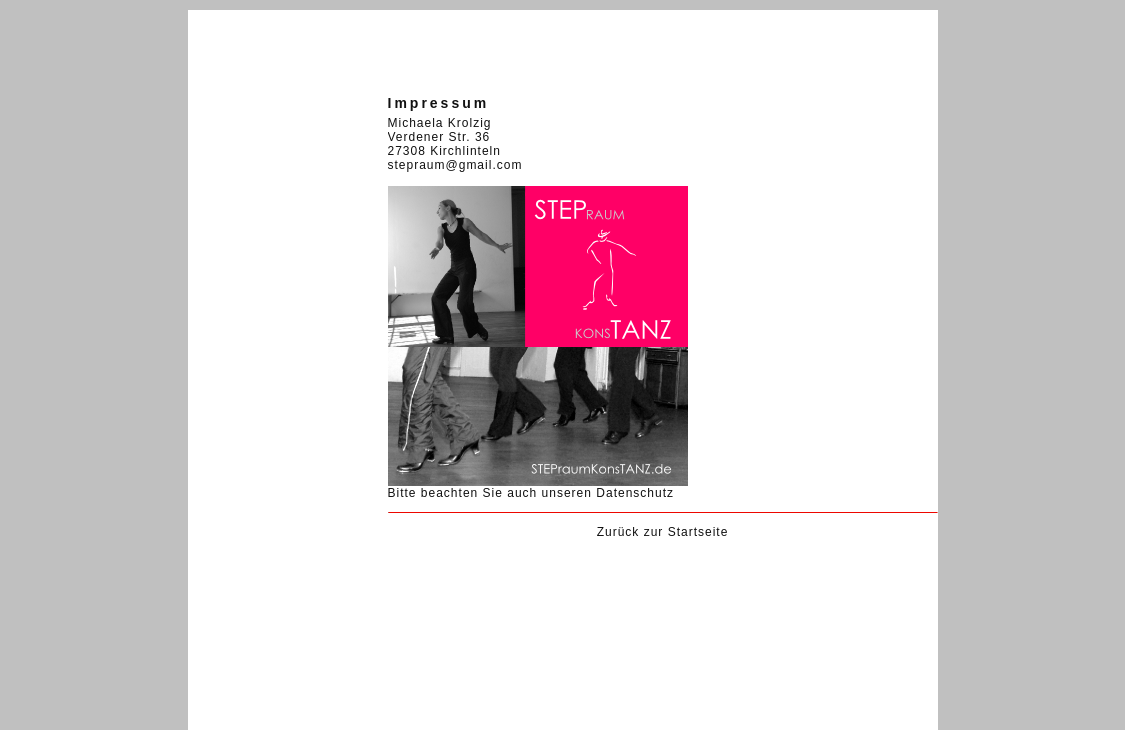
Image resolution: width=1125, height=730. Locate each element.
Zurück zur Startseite (663, 532)
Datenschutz (635, 493)
